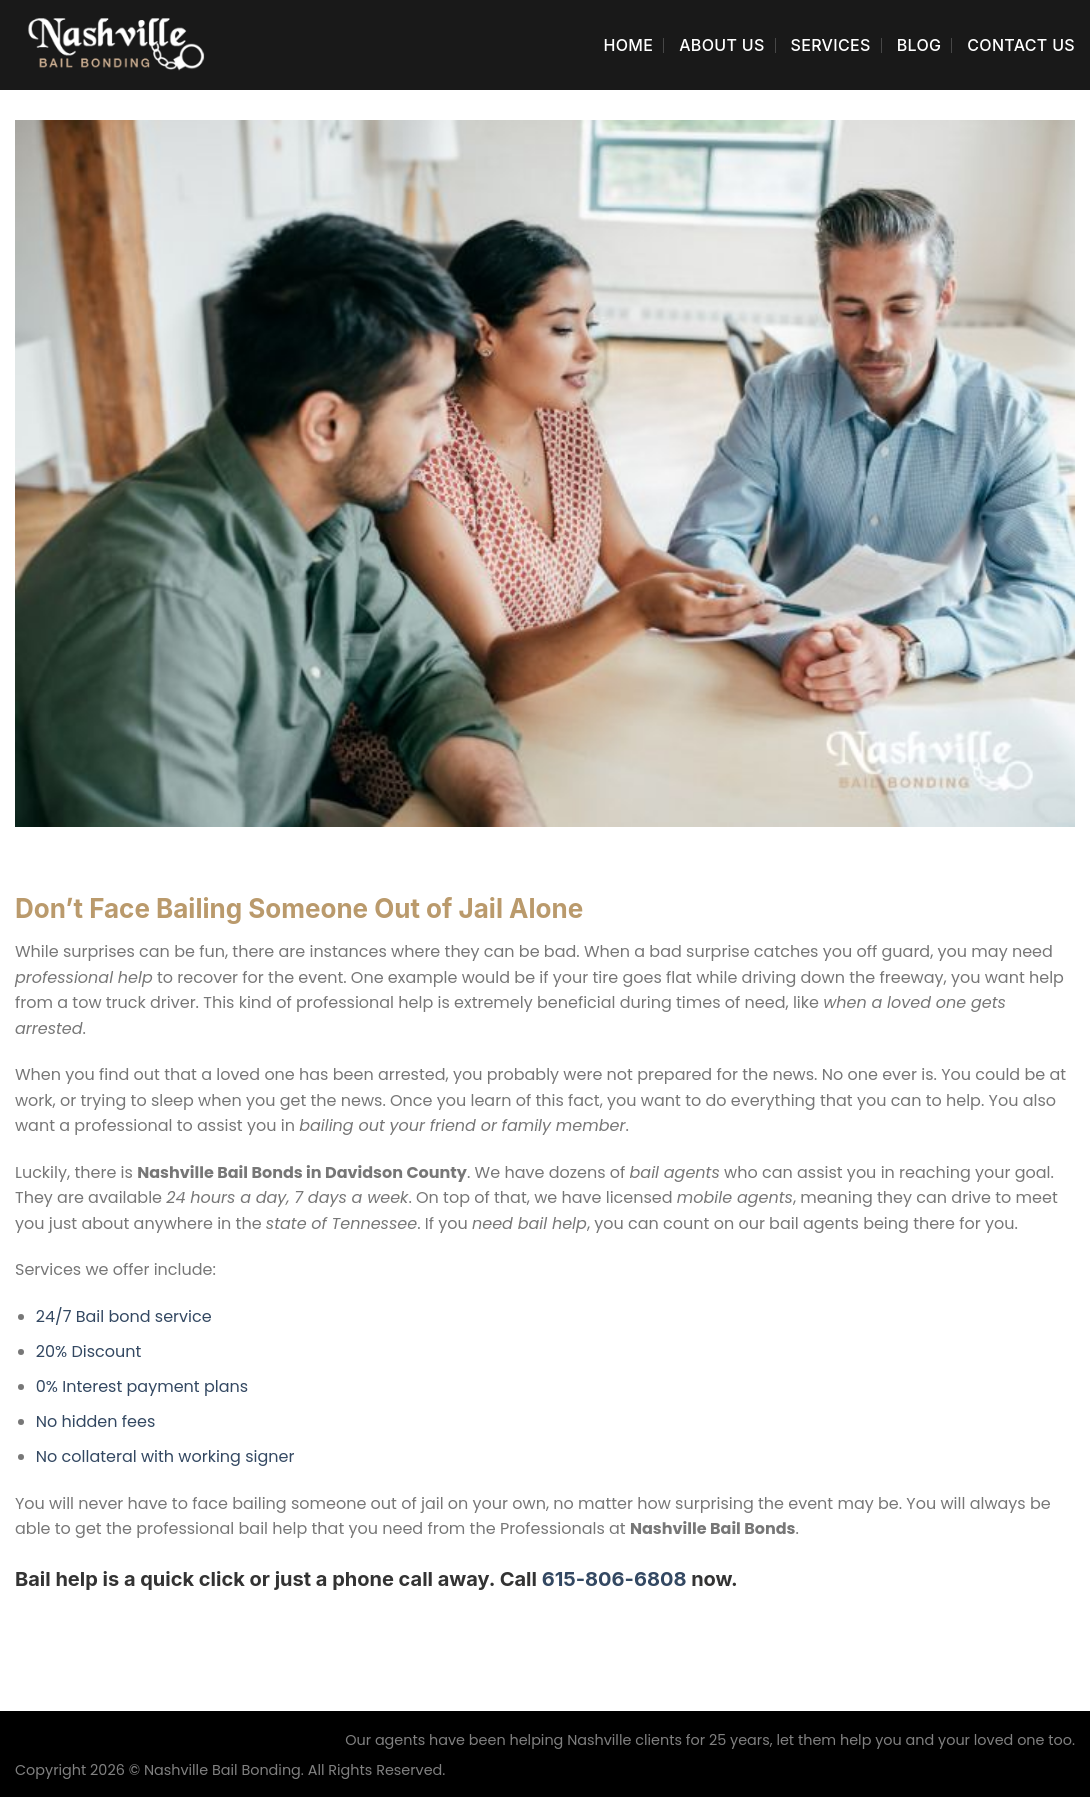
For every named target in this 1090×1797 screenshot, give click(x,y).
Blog (919, 45)
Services (831, 45)
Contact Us (1021, 45)
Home (628, 45)
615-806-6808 (614, 1579)
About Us (721, 45)
